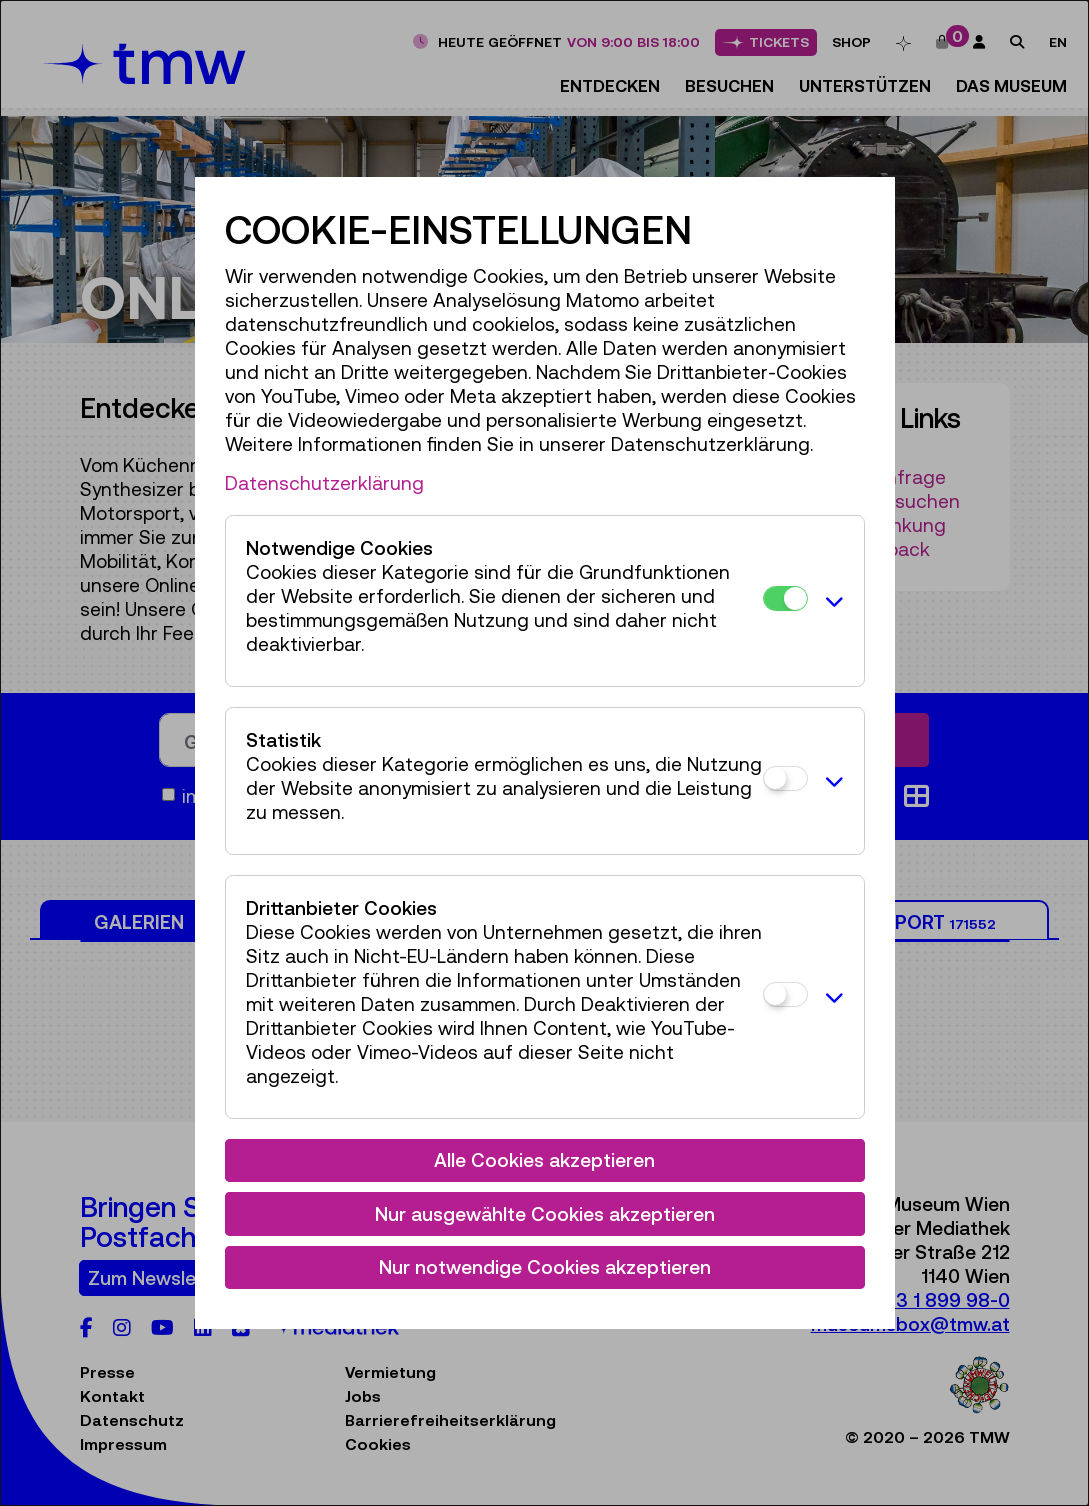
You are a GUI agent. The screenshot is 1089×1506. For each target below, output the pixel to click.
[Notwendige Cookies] (785, 598)
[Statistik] (785, 778)
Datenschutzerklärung (324, 483)
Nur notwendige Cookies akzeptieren (545, 1267)
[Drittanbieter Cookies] (785, 994)
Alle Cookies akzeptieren (544, 1160)
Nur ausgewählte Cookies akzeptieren (545, 1214)
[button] (831, 601)
